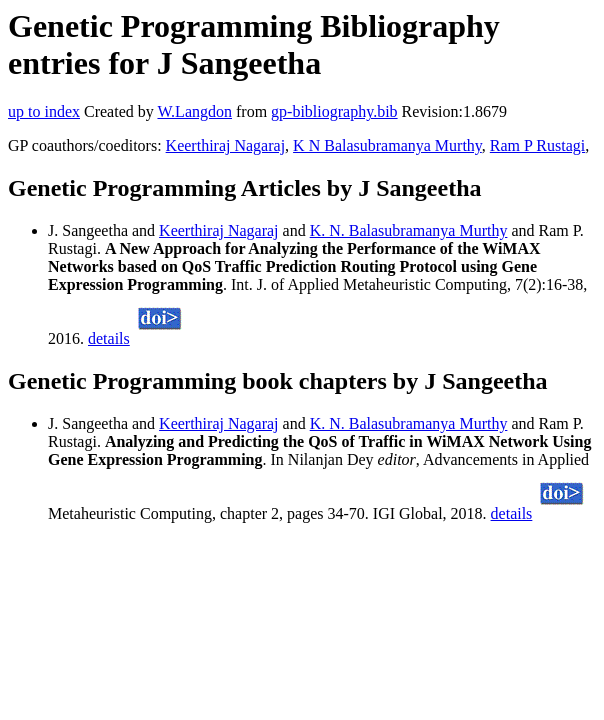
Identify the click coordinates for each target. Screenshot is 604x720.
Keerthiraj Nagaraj (225, 145)
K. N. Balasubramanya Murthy (409, 230)
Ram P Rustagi (537, 145)
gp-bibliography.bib (334, 111)
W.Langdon (194, 111)
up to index (44, 111)
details (109, 338)
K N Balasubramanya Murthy (387, 145)
